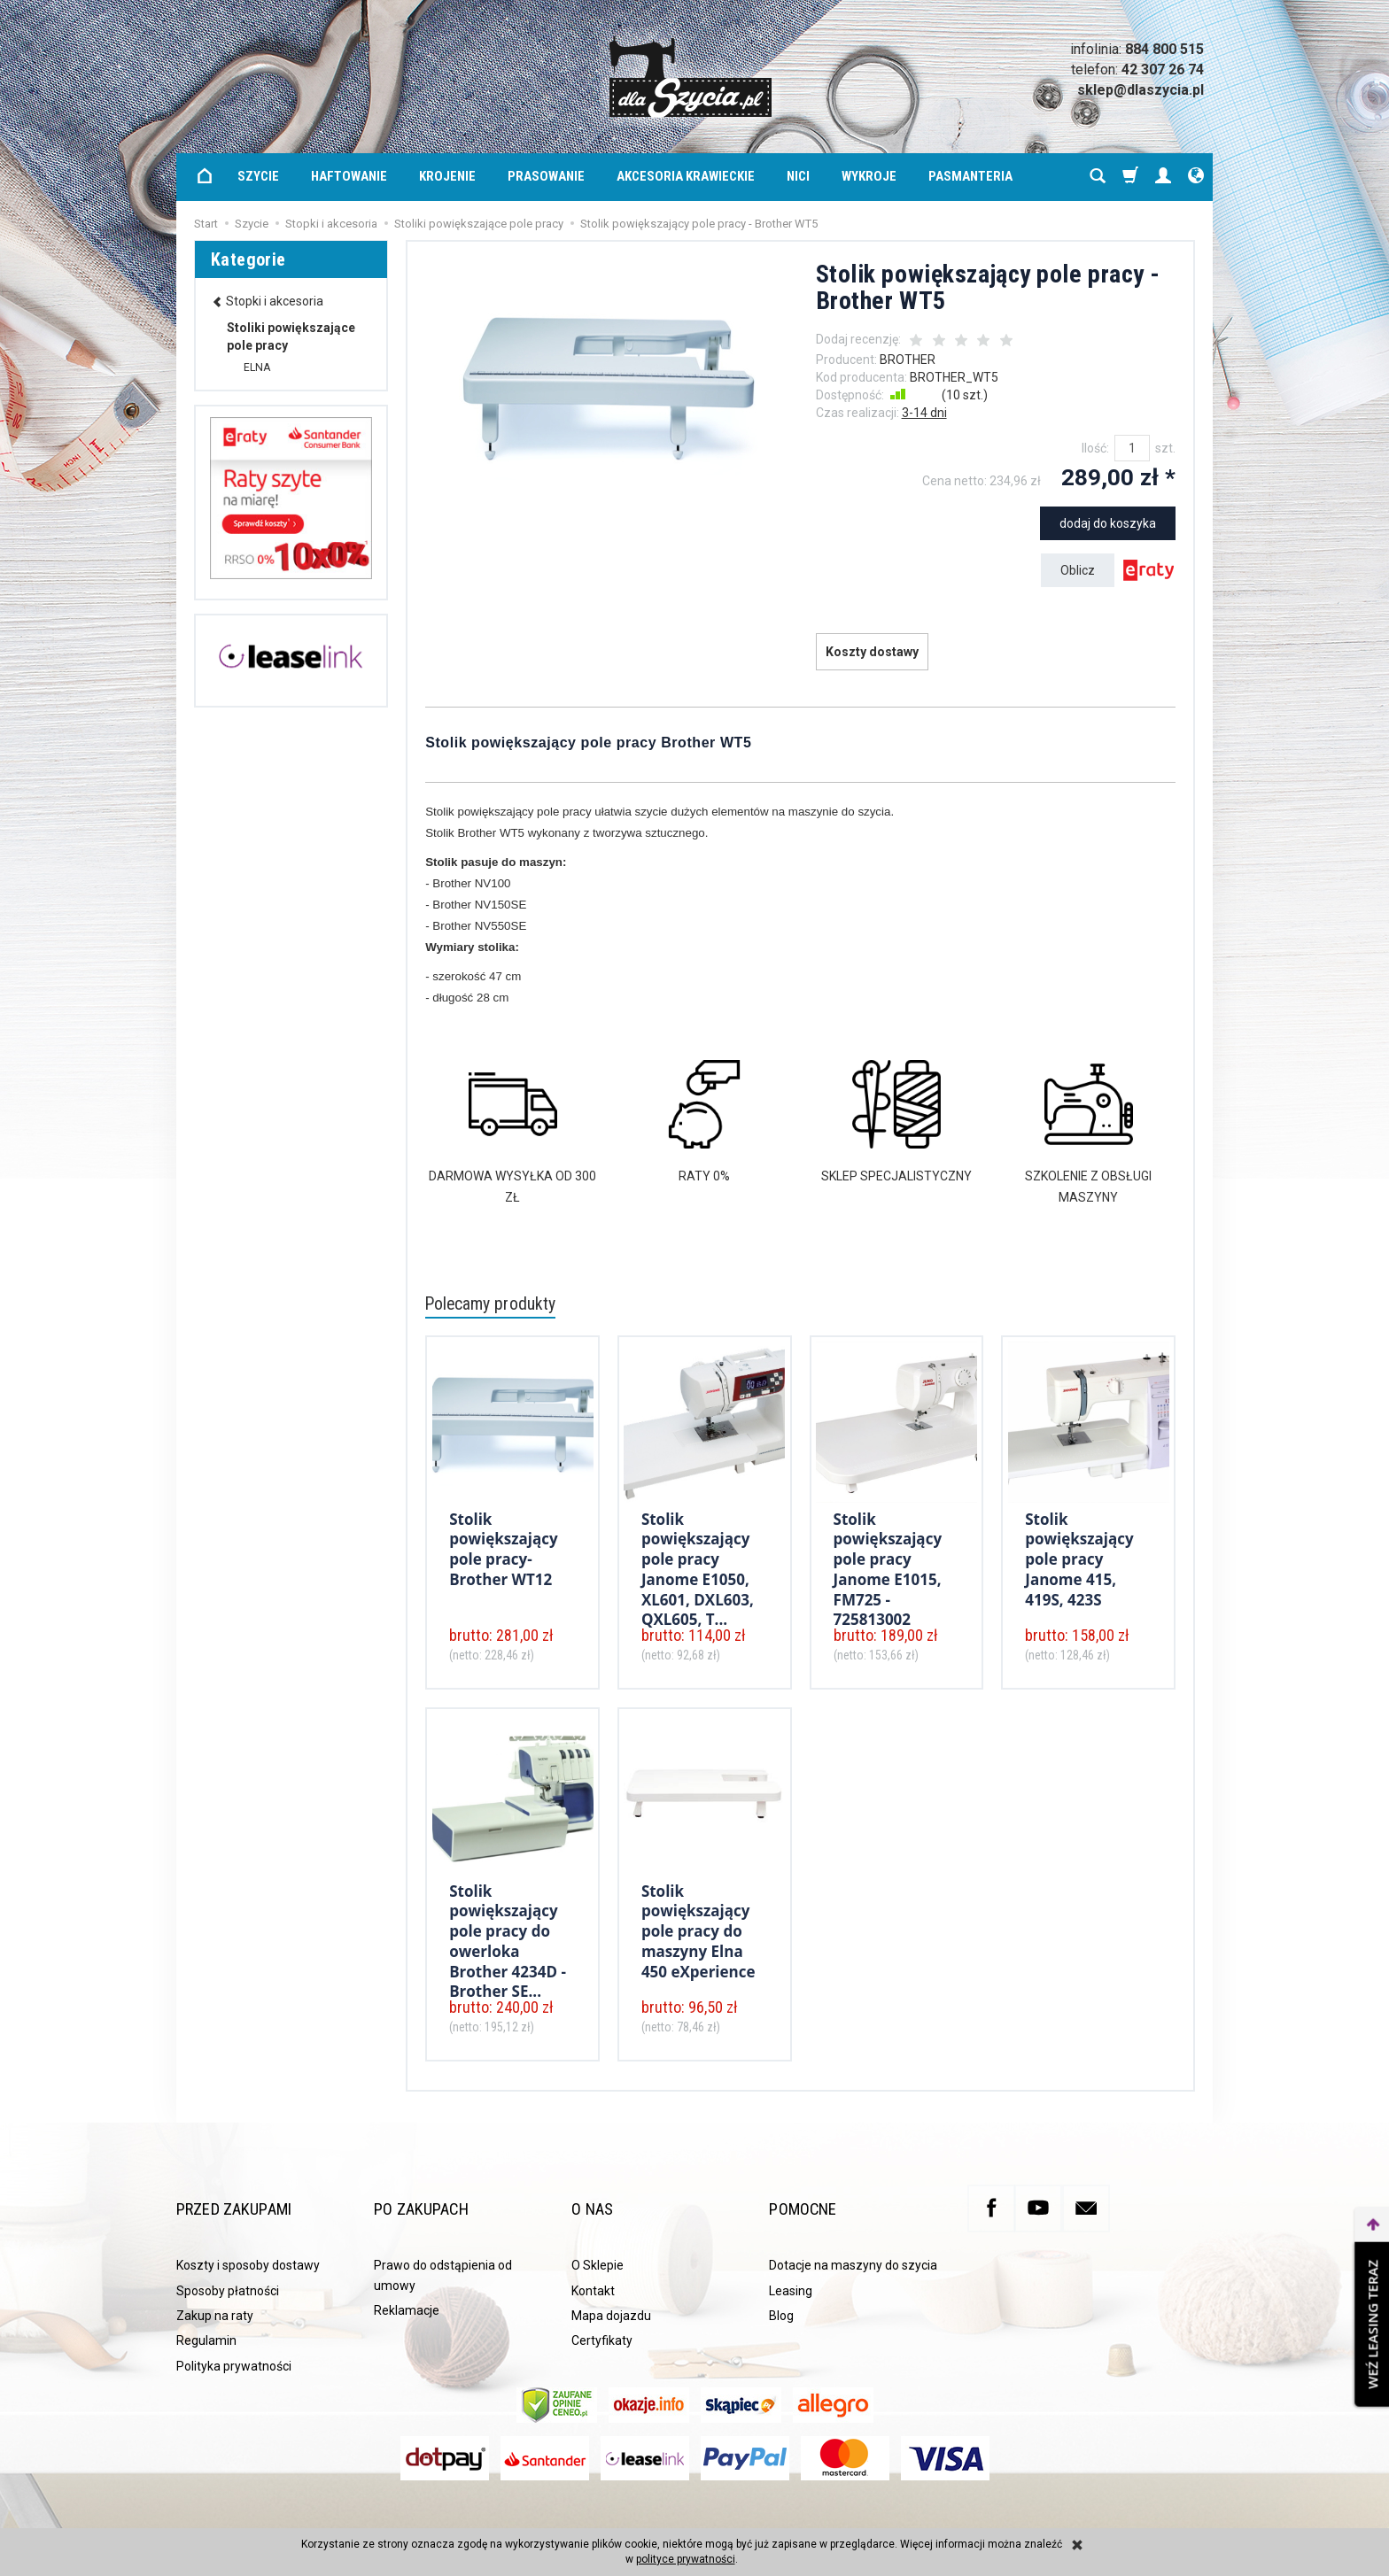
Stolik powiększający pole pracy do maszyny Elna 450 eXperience (698, 1926)
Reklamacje (406, 2285)
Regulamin (206, 2315)
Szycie (258, 176)
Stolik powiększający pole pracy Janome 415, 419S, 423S (1079, 1554)
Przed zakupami (255, 2195)
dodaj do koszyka (1107, 523)
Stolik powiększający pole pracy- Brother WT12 (503, 1545)
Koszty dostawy (872, 652)
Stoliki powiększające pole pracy (291, 336)
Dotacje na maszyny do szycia (853, 2239)
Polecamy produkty (498, 1304)
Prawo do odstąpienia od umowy (443, 2249)
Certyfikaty (601, 2315)
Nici (798, 176)
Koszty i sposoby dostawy (248, 2239)
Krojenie (447, 176)
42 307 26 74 (1162, 69)
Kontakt (593, 2265)
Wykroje (869, 176)
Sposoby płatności (227, 2265)
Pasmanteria (970, 176)
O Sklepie (597, 2239)
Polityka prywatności (233, 2340)
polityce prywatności (685, 2559)
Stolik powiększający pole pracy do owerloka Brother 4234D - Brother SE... (507, 1935)
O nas (598, 2195)
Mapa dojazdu (611, 2290)
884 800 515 (1164, 49)
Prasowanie (546, 176)
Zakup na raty (214, 2290)
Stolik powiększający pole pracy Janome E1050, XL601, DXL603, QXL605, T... (697, 1563)
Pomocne (813, 2195)
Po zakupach (437, 2195)
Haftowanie (349, 176)
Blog (781, 2290)
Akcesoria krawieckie (686, 176)
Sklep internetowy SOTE (1156, 2510)
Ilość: (1095, 448)
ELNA (257, 367)
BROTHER (907, 359)
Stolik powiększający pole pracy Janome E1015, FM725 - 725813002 (888, 1563)
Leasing (790, 2265)
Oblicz (1077, 570)
